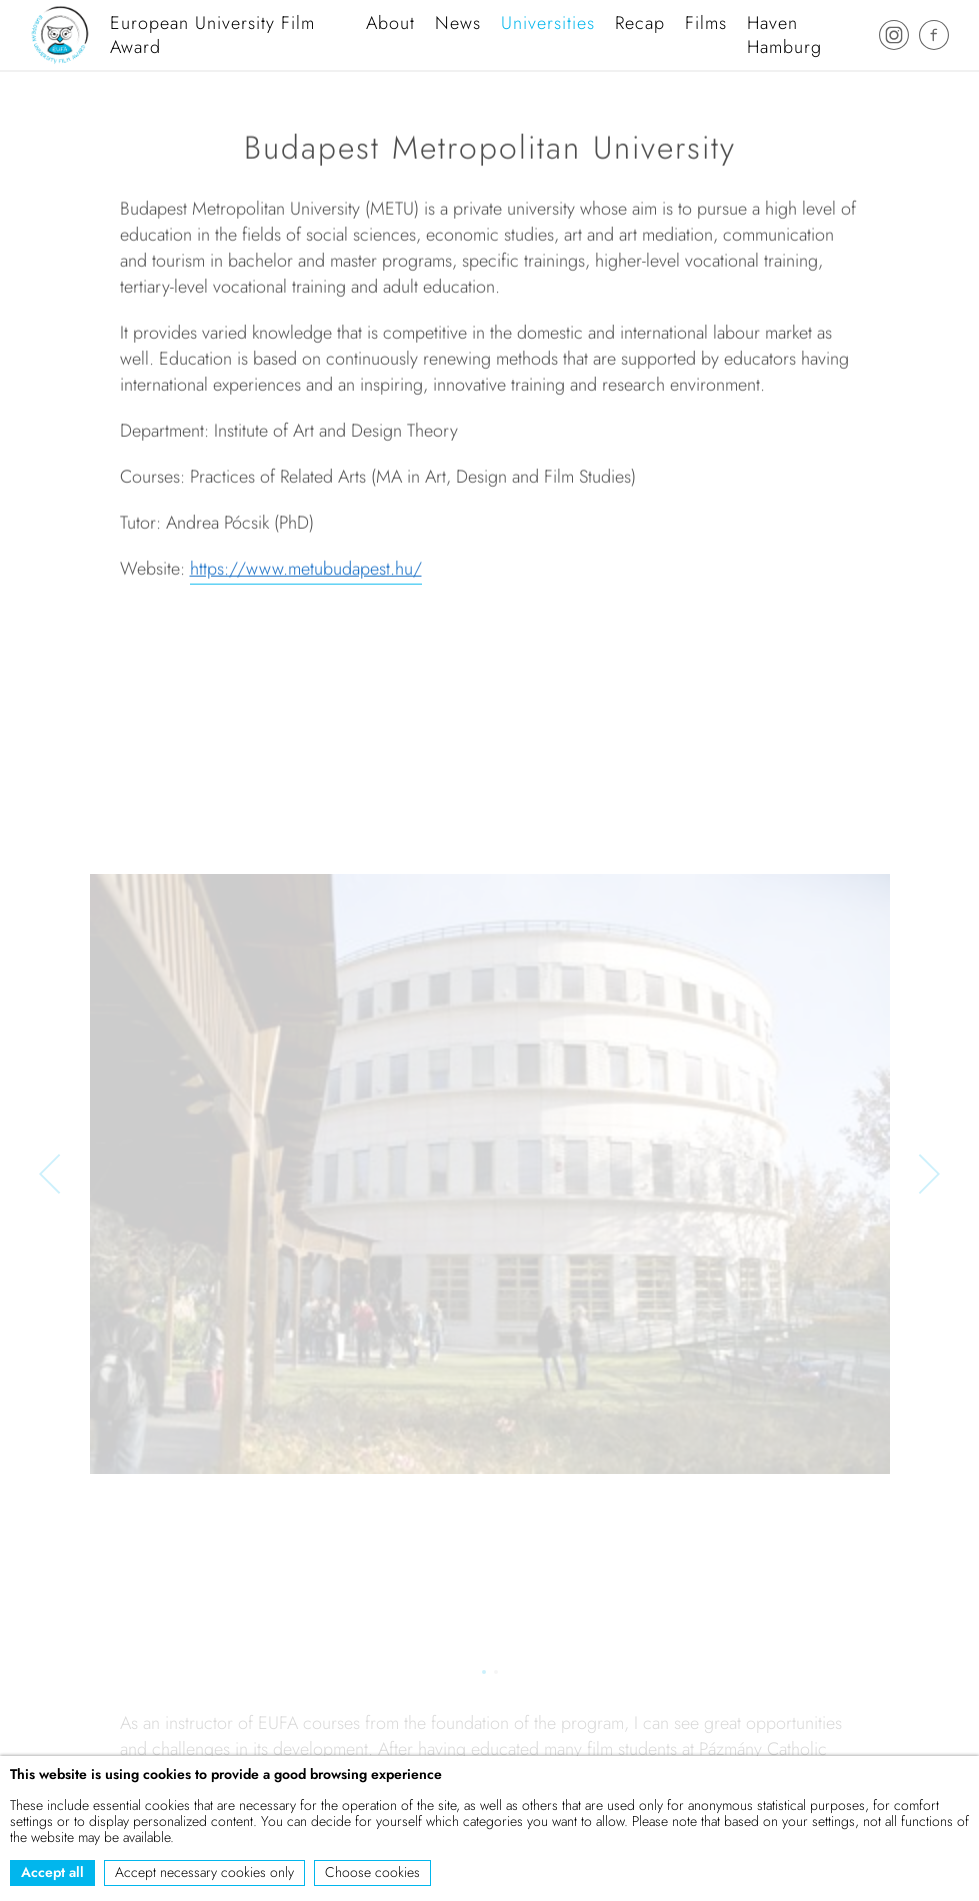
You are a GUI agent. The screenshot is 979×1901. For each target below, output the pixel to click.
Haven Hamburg (784, 35)
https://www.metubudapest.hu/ (306, 572)
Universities (548, 23)
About (390, 23)
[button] (50, 1176)
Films (706, 23)
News (458, 23)
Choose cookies (372, 1872)
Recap (640, 23)
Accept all (52, 1872)
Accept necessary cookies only (204, 1872)
